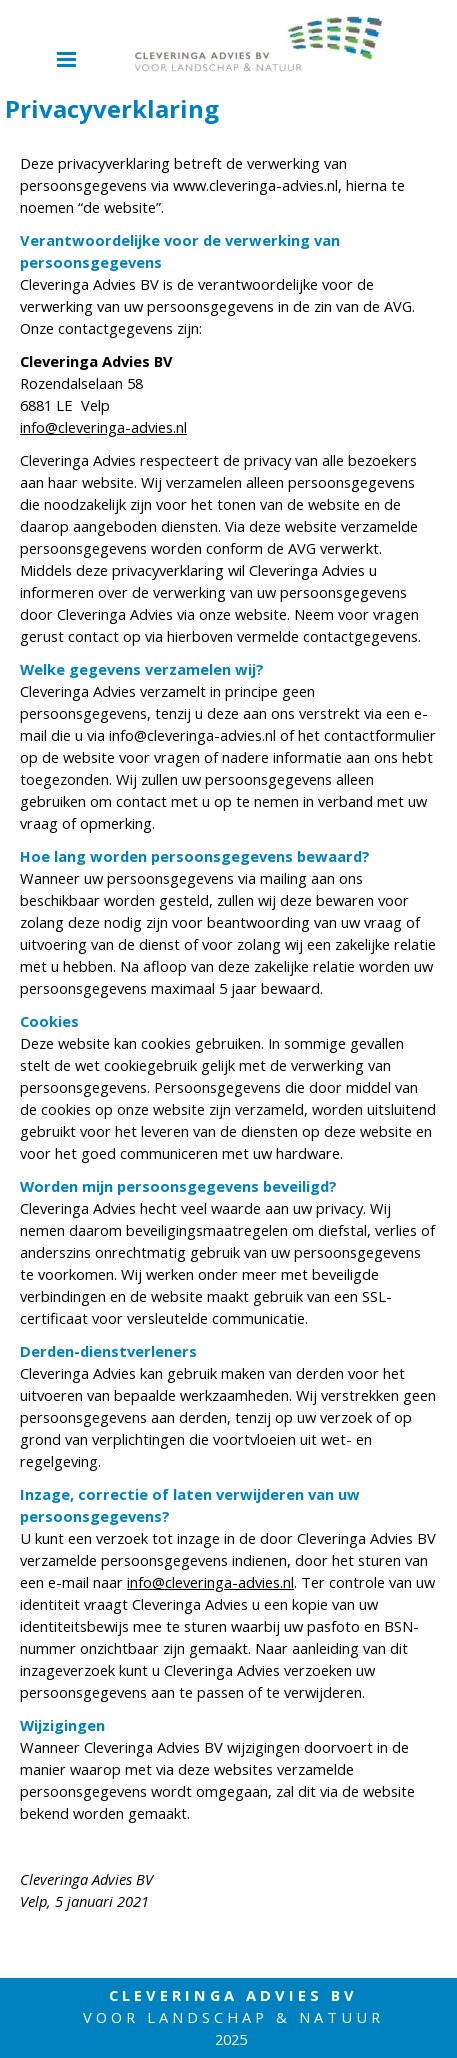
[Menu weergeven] (67, 59)
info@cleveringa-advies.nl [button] (103, 427)
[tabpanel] (228, 1032)
